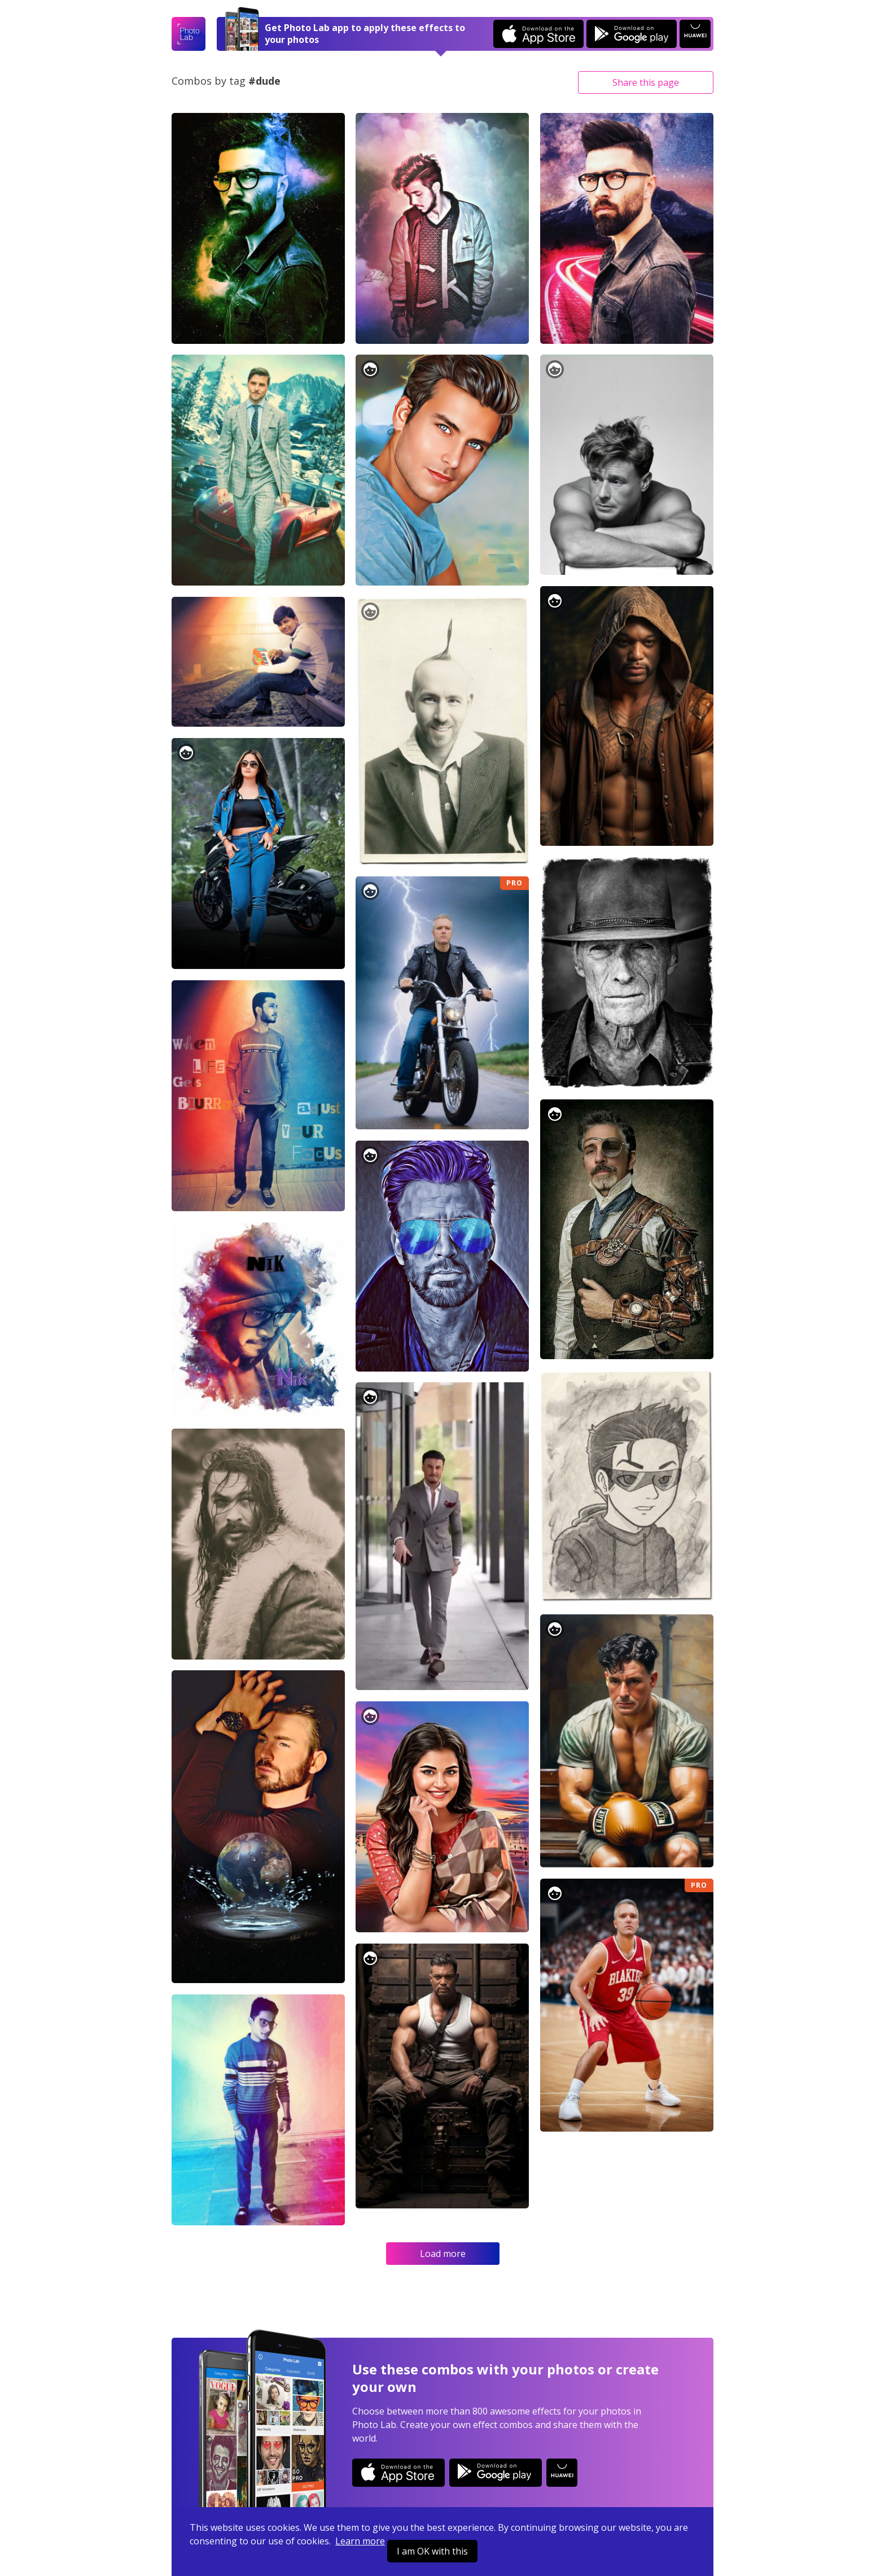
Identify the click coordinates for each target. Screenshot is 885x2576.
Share (645, 82)
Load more (443, 2253)
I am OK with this (432, 2551)
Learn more (360, 2541)
